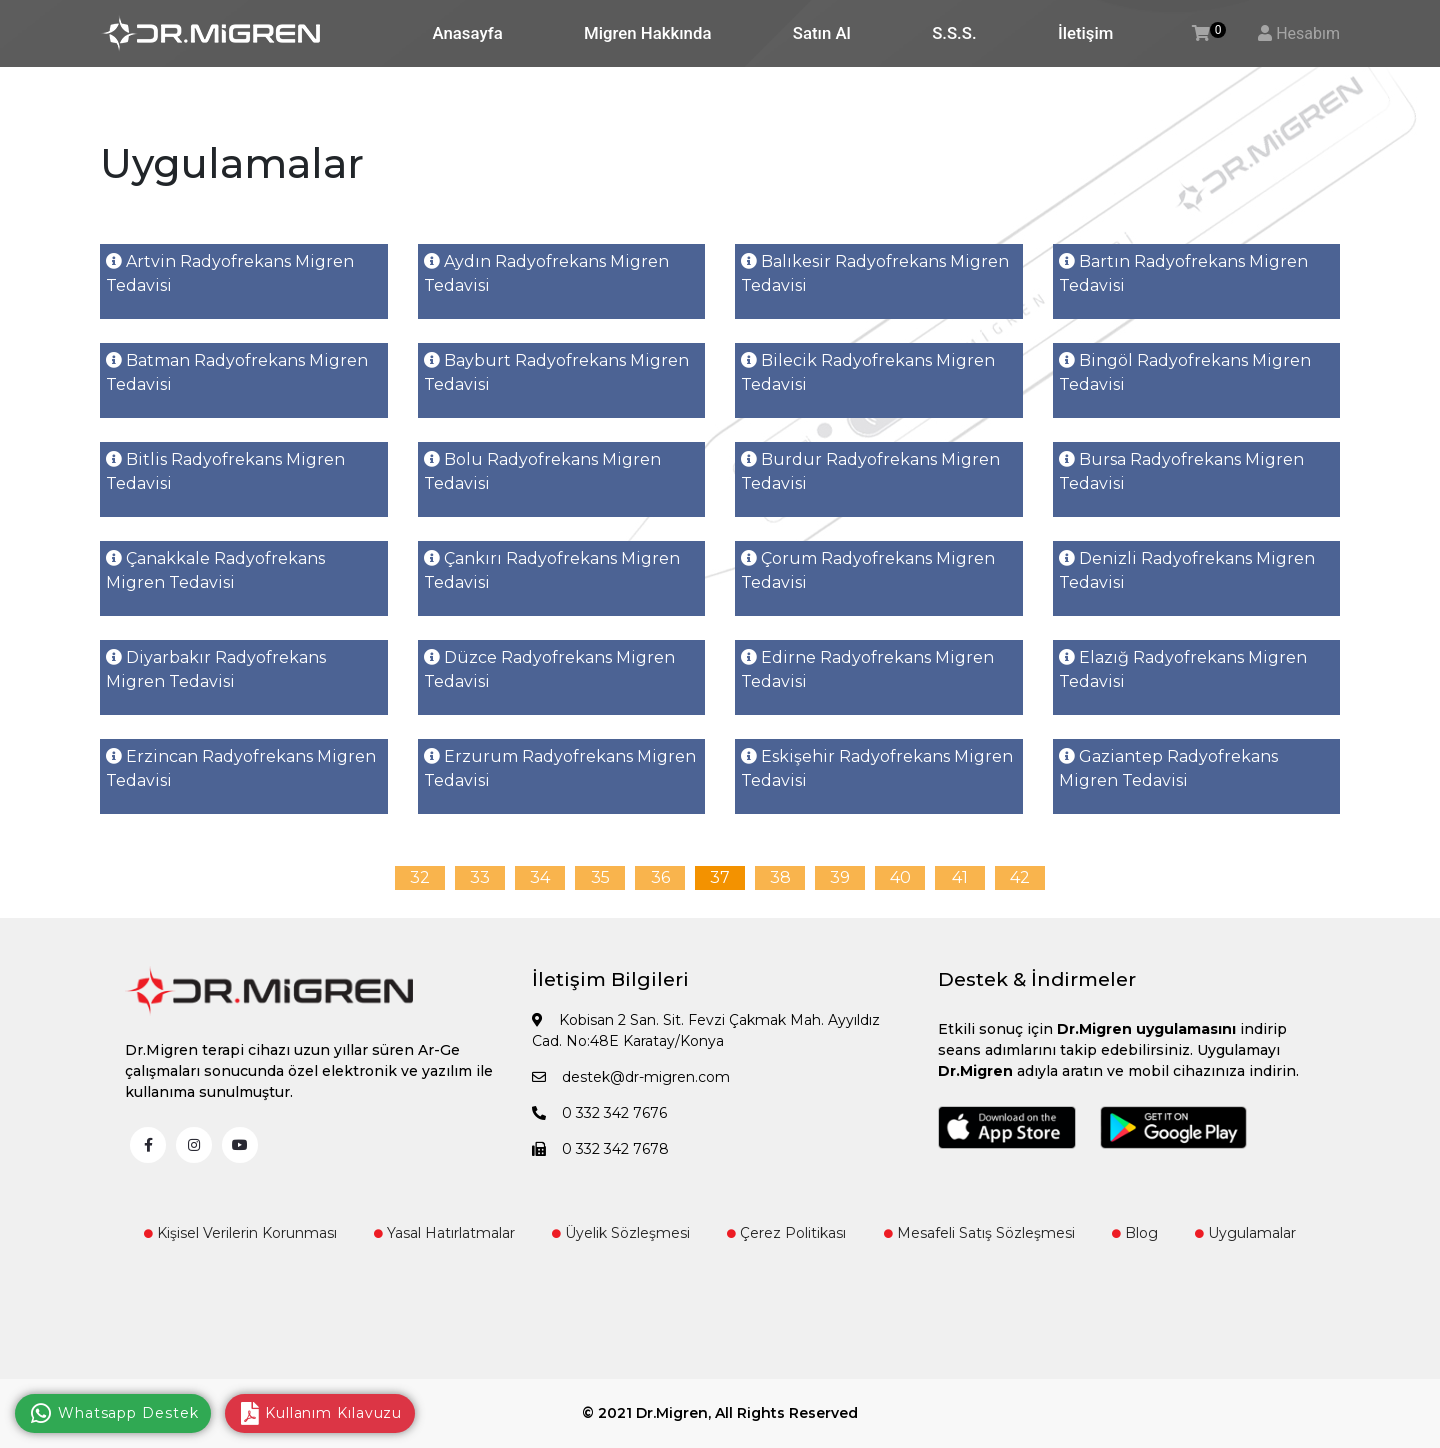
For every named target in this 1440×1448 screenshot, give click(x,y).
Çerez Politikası (786, 1233)
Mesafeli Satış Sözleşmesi (979, 1233)
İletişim (1085, 33)
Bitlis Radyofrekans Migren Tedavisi (225, 471)
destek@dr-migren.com (631, 1077)
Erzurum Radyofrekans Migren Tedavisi (560, 768)
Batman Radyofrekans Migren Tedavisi (237, 372)
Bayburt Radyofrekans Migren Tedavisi (556, 372)
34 (540, 877)
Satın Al (822, 33)
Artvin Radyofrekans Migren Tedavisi (230, 273)
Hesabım (1308, 33)
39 (840, 877)
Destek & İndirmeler (1037, 979)
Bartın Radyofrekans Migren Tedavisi (1183, 273)
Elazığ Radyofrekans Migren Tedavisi (1183, 669)
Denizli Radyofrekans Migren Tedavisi (1187, 570)
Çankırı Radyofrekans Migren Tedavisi (552, 570)
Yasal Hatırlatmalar (444, 1233)
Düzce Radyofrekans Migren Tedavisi (549, 669)
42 (1020, 877)
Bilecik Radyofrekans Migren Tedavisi (868, 372)
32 (420, 877)
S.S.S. (954, 33)
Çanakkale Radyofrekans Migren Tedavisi (215, 570)
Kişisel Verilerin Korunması (240, 1233)
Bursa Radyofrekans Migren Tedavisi (1181, 471)
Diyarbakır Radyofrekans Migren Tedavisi (216, 669)
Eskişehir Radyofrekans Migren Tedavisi (877, 768)
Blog (1135, 1233)
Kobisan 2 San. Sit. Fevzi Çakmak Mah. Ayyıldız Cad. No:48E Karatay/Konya (706, 1030)
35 (600, 877)
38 (780, 877)
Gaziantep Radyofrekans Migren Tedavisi (1168, 768)
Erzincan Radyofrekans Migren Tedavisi (241, 768)
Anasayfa (468, 33)
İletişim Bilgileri (610, 979)
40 (900, 877)
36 (660, 877)
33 (480, 877)
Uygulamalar (1245, 1233)
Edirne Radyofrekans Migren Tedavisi (867, 669)
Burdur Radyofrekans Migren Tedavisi (870, 471)
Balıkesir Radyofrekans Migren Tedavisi (875, 273)
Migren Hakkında (647, 33)
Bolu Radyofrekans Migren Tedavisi (542, 471)
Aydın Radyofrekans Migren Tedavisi (546, 273)
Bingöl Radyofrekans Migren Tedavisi (1185, 372)
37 (720, 877)
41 (960, 877)
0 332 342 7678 (600, 1149)
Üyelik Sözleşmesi (621, 1233)
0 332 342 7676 (599, 1113)
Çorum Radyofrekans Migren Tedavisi (868, 570)
